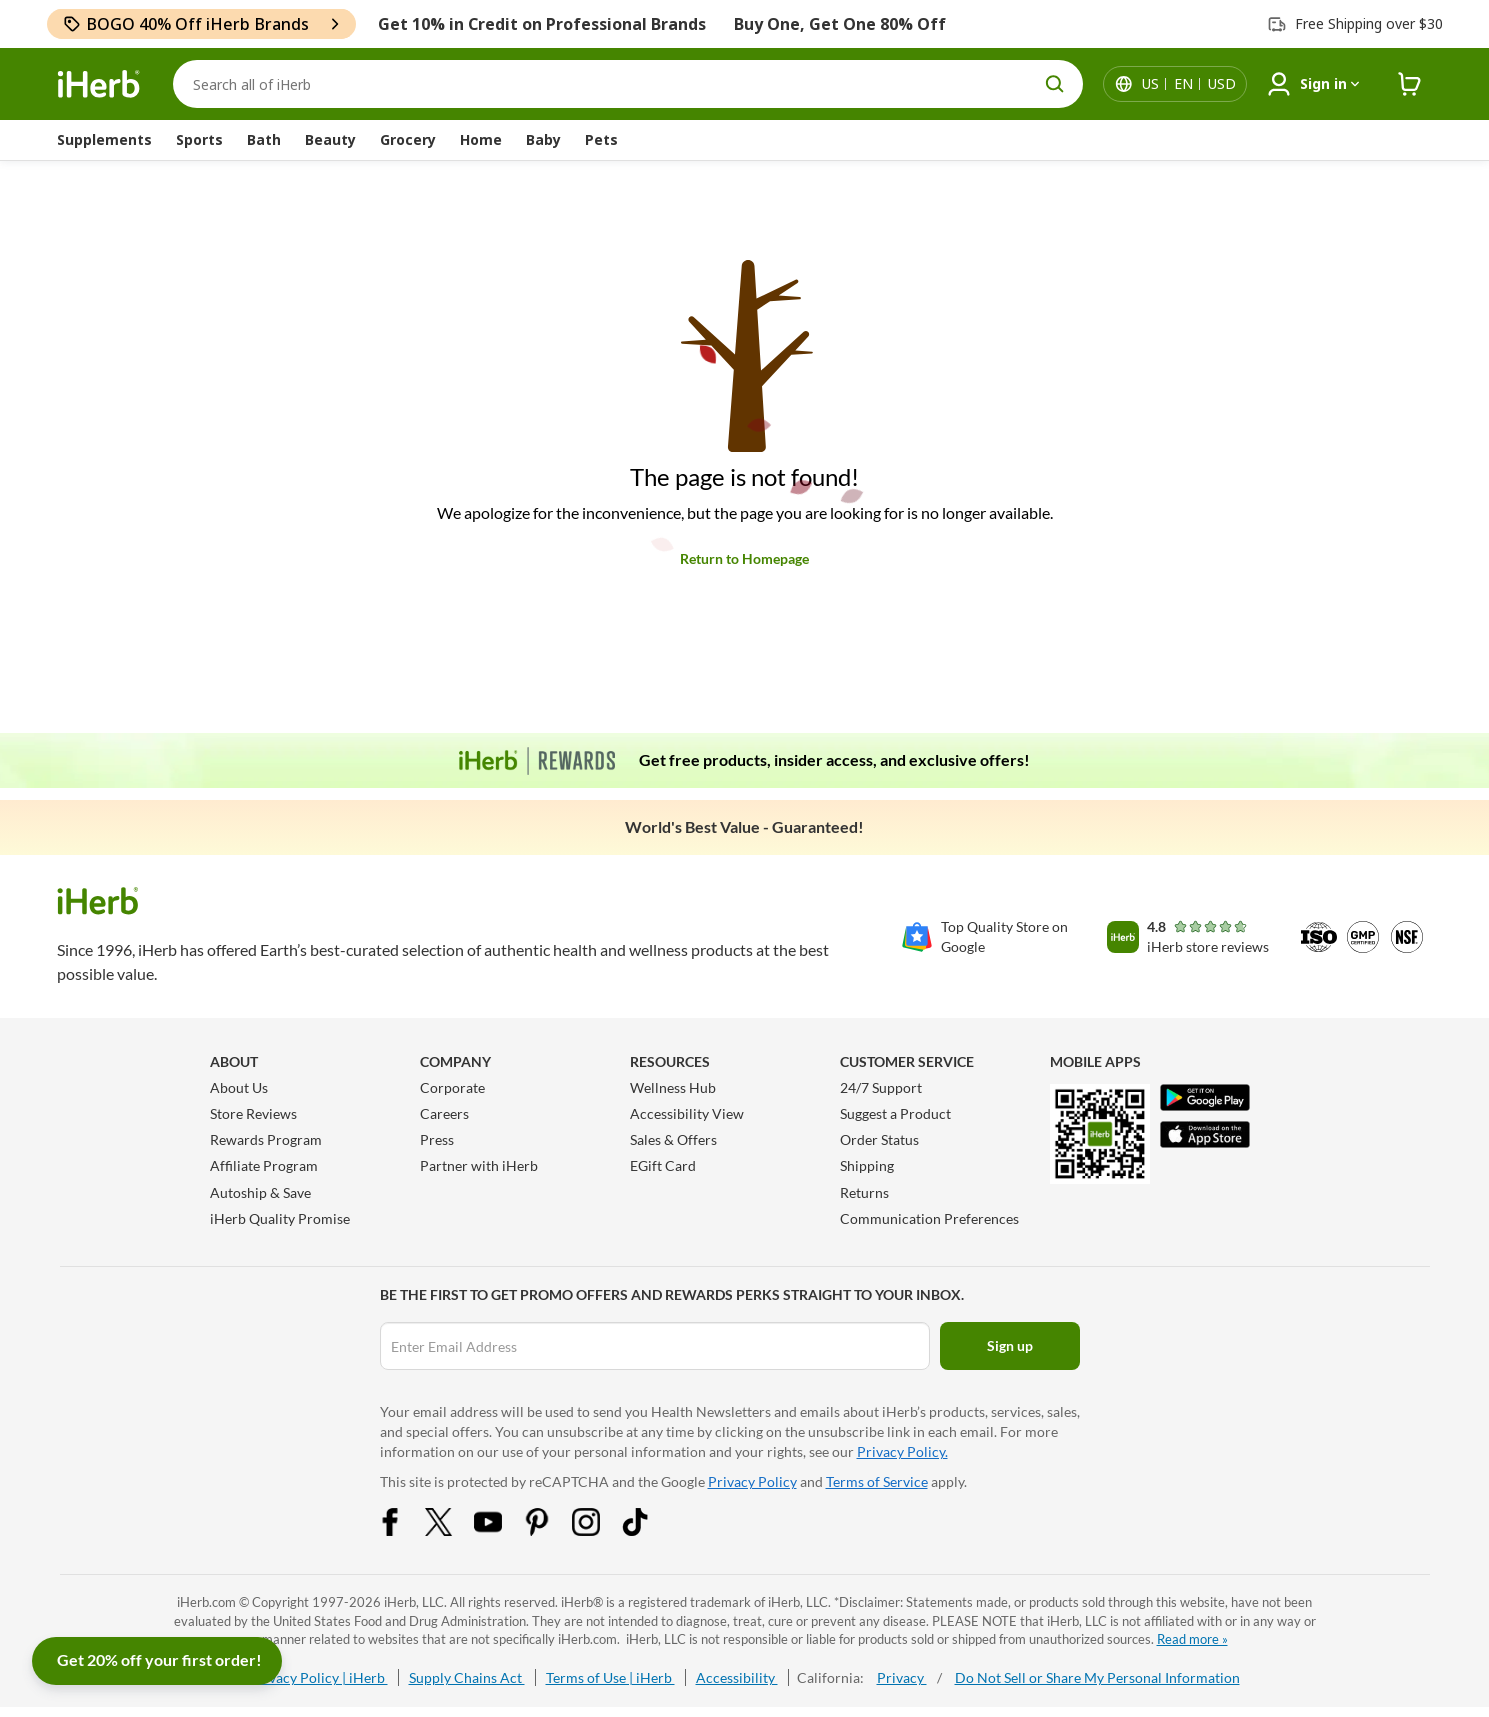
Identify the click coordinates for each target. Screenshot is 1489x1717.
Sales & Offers (673, 1139)
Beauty (330, 139)
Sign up (1010, 1345)
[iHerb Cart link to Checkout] (1410, 84)
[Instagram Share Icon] (599, 1530)
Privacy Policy (752, 1481)
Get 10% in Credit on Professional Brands (542, 24)
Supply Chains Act (467, 1677)
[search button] (1055, 84)
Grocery (408, 139)
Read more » (1192, 1639)
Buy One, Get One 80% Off (840, 24)
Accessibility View (687, 1113)
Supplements (104, 139)
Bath (264, 139)
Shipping (867, 1165)
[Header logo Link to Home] (99, 84)
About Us (239, 1087)
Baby (543, 139)
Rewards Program (266, 1139)
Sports (199, 139)
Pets (601, 139)
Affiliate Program (264, 1165)
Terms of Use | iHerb (610, 1677)
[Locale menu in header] (1189, 84)
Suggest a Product (895, 1113)
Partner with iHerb (479, 1165)
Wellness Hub (673, 1087)
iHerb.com (206, 1602)
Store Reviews (253, 1113)
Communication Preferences (929, 1218)
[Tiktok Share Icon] (648, 1530)
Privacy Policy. (902, 1451)
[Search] (628, 84)
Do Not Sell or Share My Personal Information (1097, 1677)
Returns (864, 1192)
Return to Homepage (744, 558)
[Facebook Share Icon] (403, 1530)
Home (481, 139)
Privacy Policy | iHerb (319, 1677)
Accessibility (737, 1677)
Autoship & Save (260, 1192)
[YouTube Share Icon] (501, 1530)
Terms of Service (877, 1481)
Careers (444, 1113)
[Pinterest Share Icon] (550, 1530)
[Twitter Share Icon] (452, 1530)
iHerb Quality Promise (280, 1218)
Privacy (902, 1677)
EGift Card (663, 1165)
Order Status (879, 1139)
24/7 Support (881, 1087)
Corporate (452, 1087)
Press (437, 1139)
